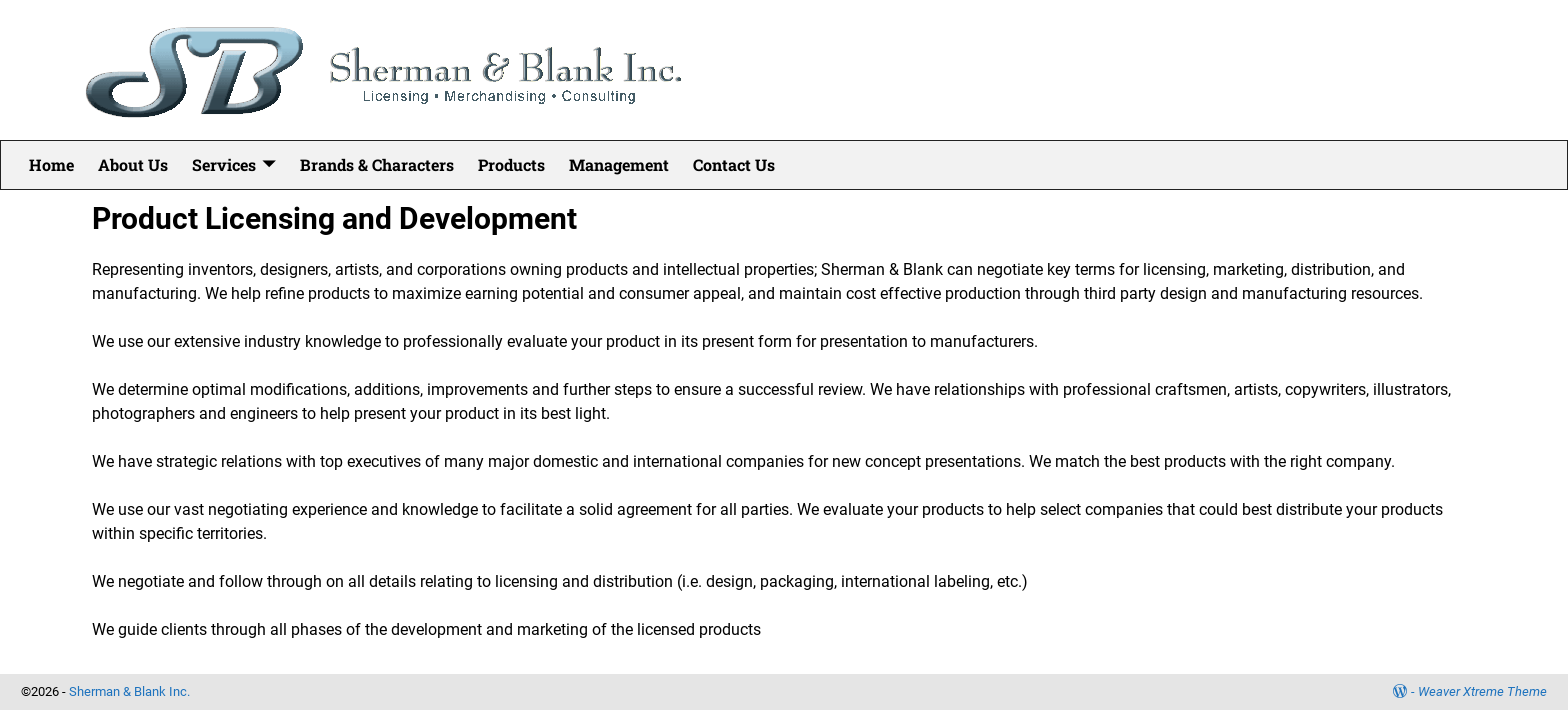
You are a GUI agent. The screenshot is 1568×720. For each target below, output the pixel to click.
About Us (133, 164)
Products (511, 164)
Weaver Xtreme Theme (1482, 691)
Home (51, 164)
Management (619, 164)
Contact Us (734, 164)
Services (224, 164)
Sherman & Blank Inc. (129, 691)
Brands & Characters (377, 164)
